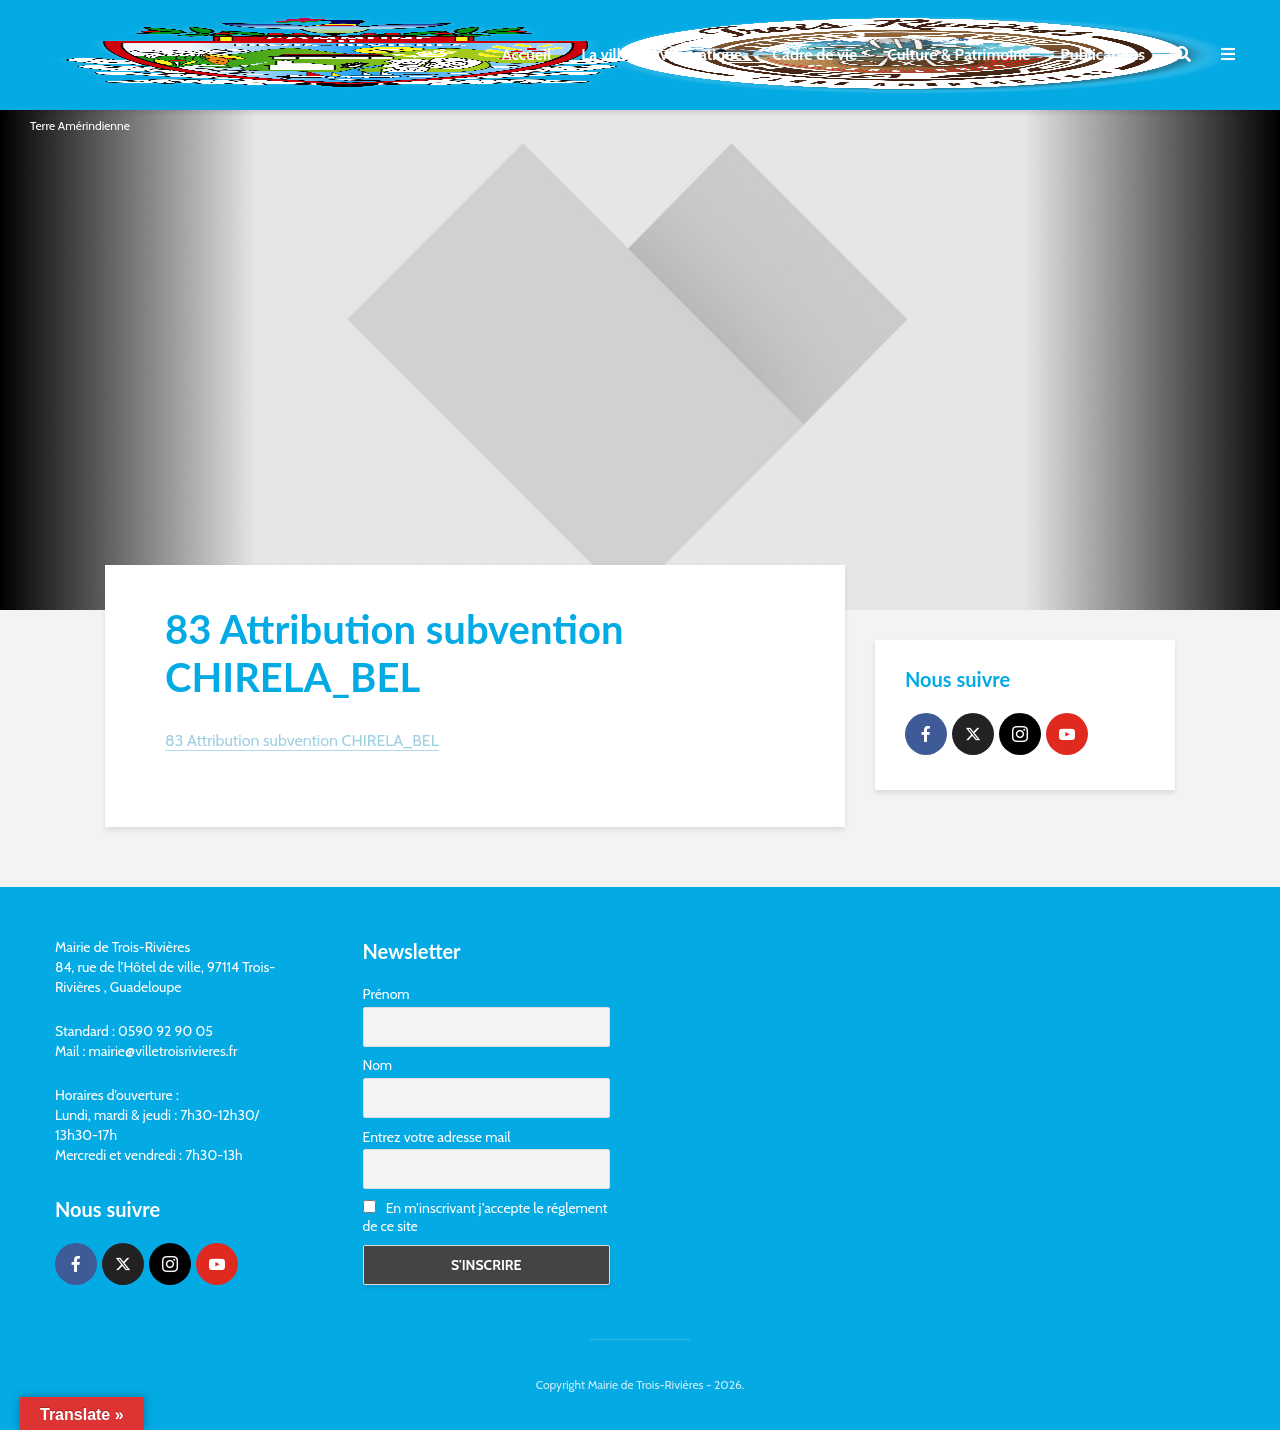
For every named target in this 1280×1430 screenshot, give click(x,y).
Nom (378, 1065)
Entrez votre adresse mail (437, 1137)
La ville (605, 54)
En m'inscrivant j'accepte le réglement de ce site (485, 1217)
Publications (1102, 54)
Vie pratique (700, 54)
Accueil (526, 54)
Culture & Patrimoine (958, 54)
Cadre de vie (814, 54)
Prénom (386, 994)
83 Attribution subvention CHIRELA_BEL (302, 740)
